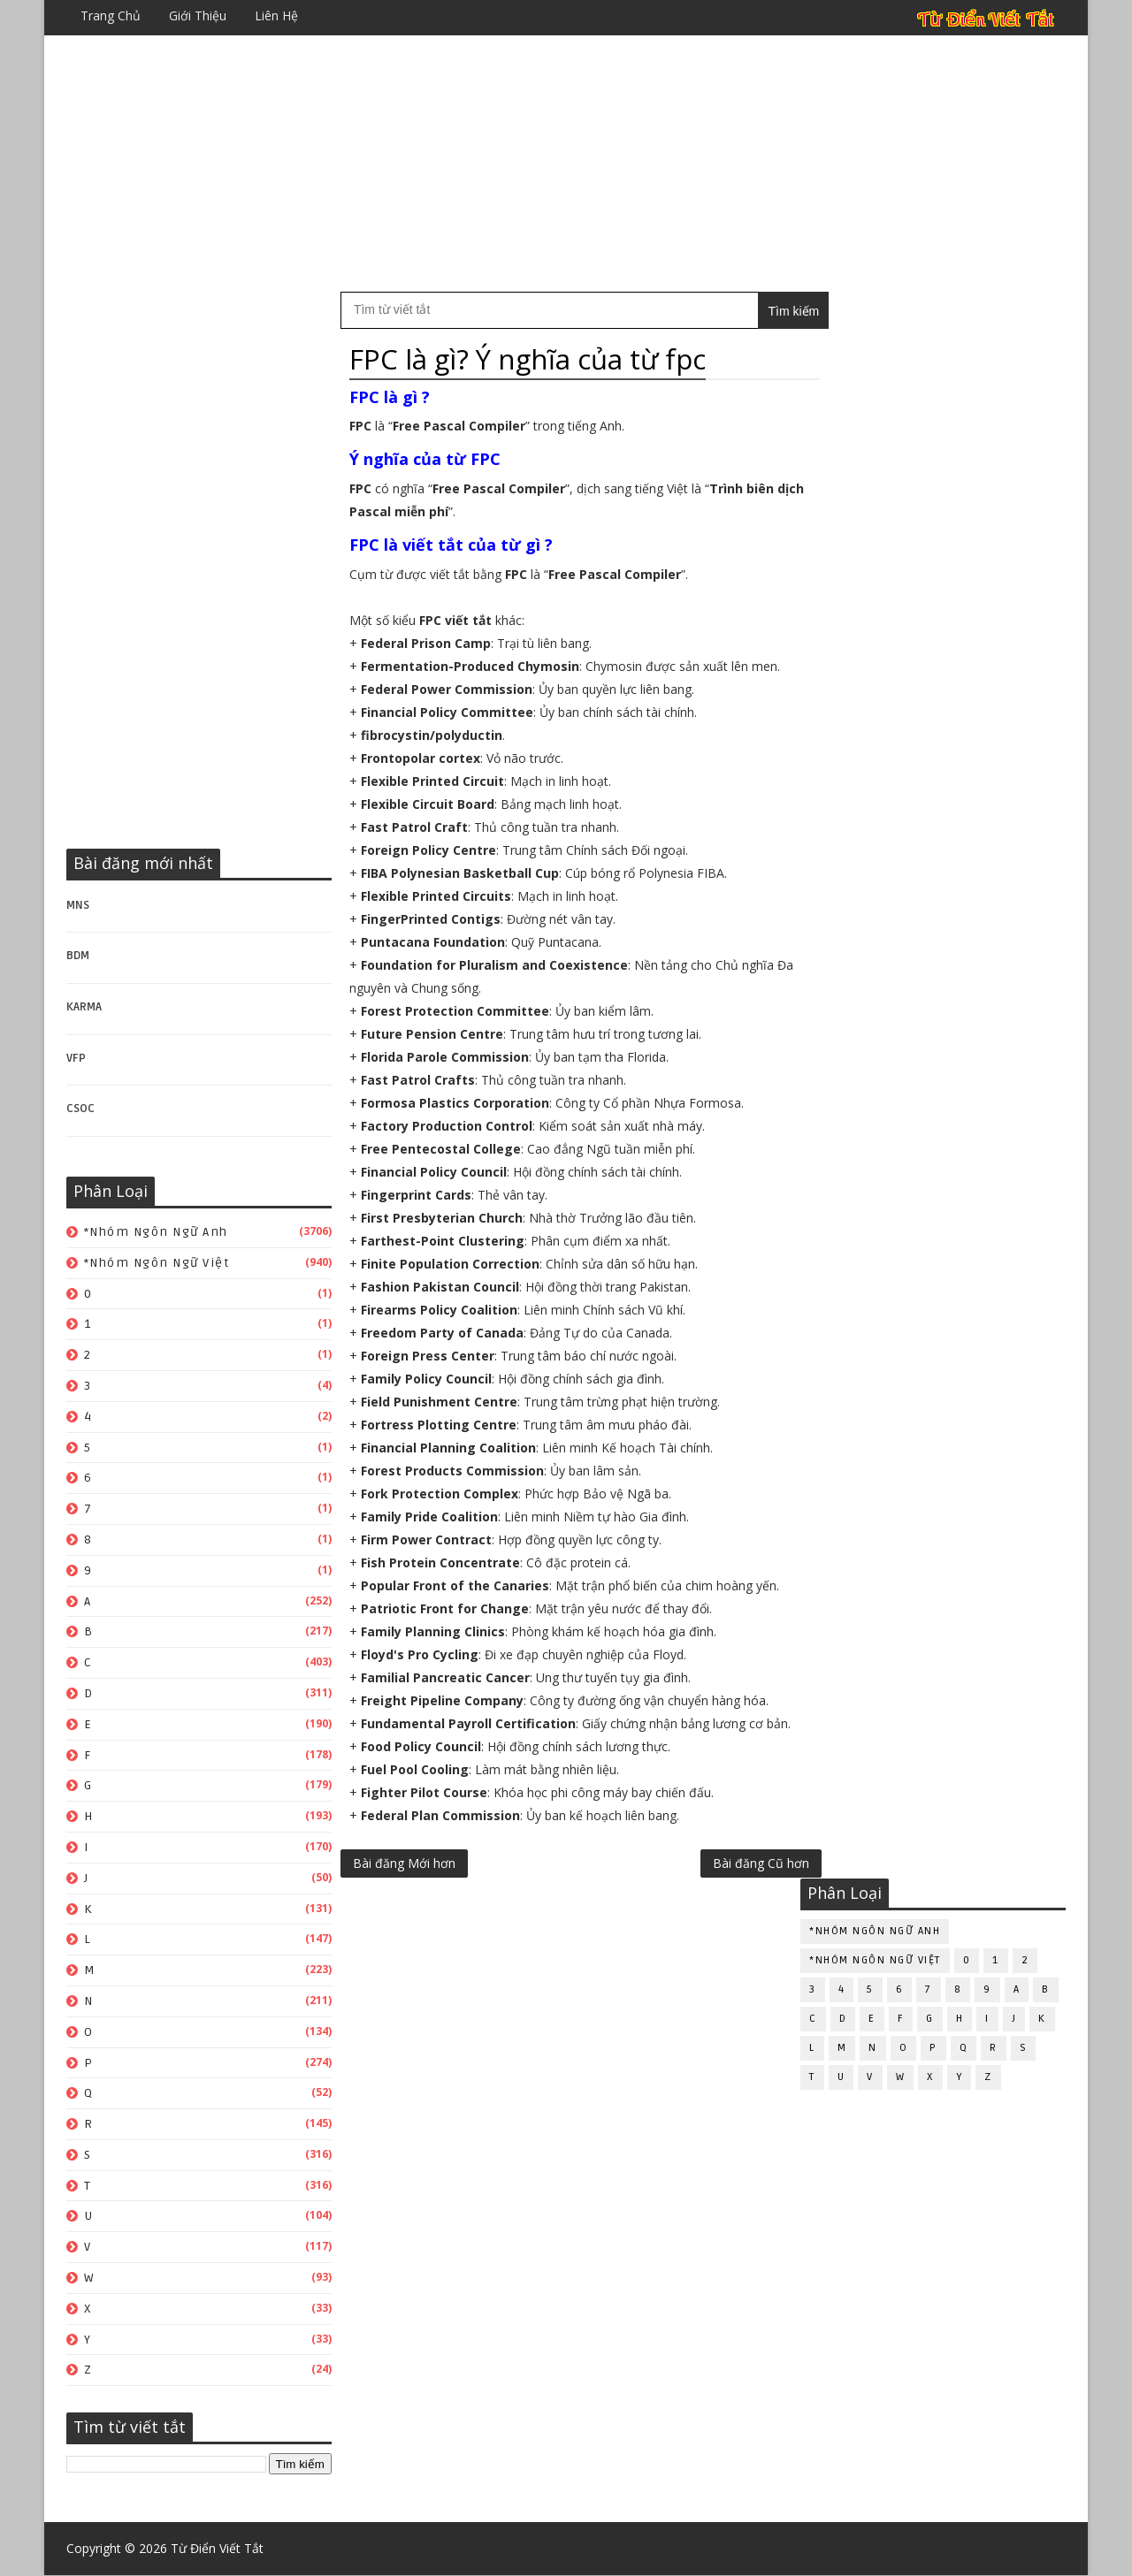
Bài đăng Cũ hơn (724, 1886)
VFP (76, 1058)
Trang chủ (110, 15)
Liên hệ (276, 15)
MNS (77, 905)
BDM (77, 956)
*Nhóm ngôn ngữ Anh (156, 1231)
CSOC (80, 1109)
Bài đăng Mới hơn (404, 1886)
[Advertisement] (566, 163)
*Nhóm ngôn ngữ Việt (157, 1262)
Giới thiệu (197, 15)
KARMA (84, 1007)
